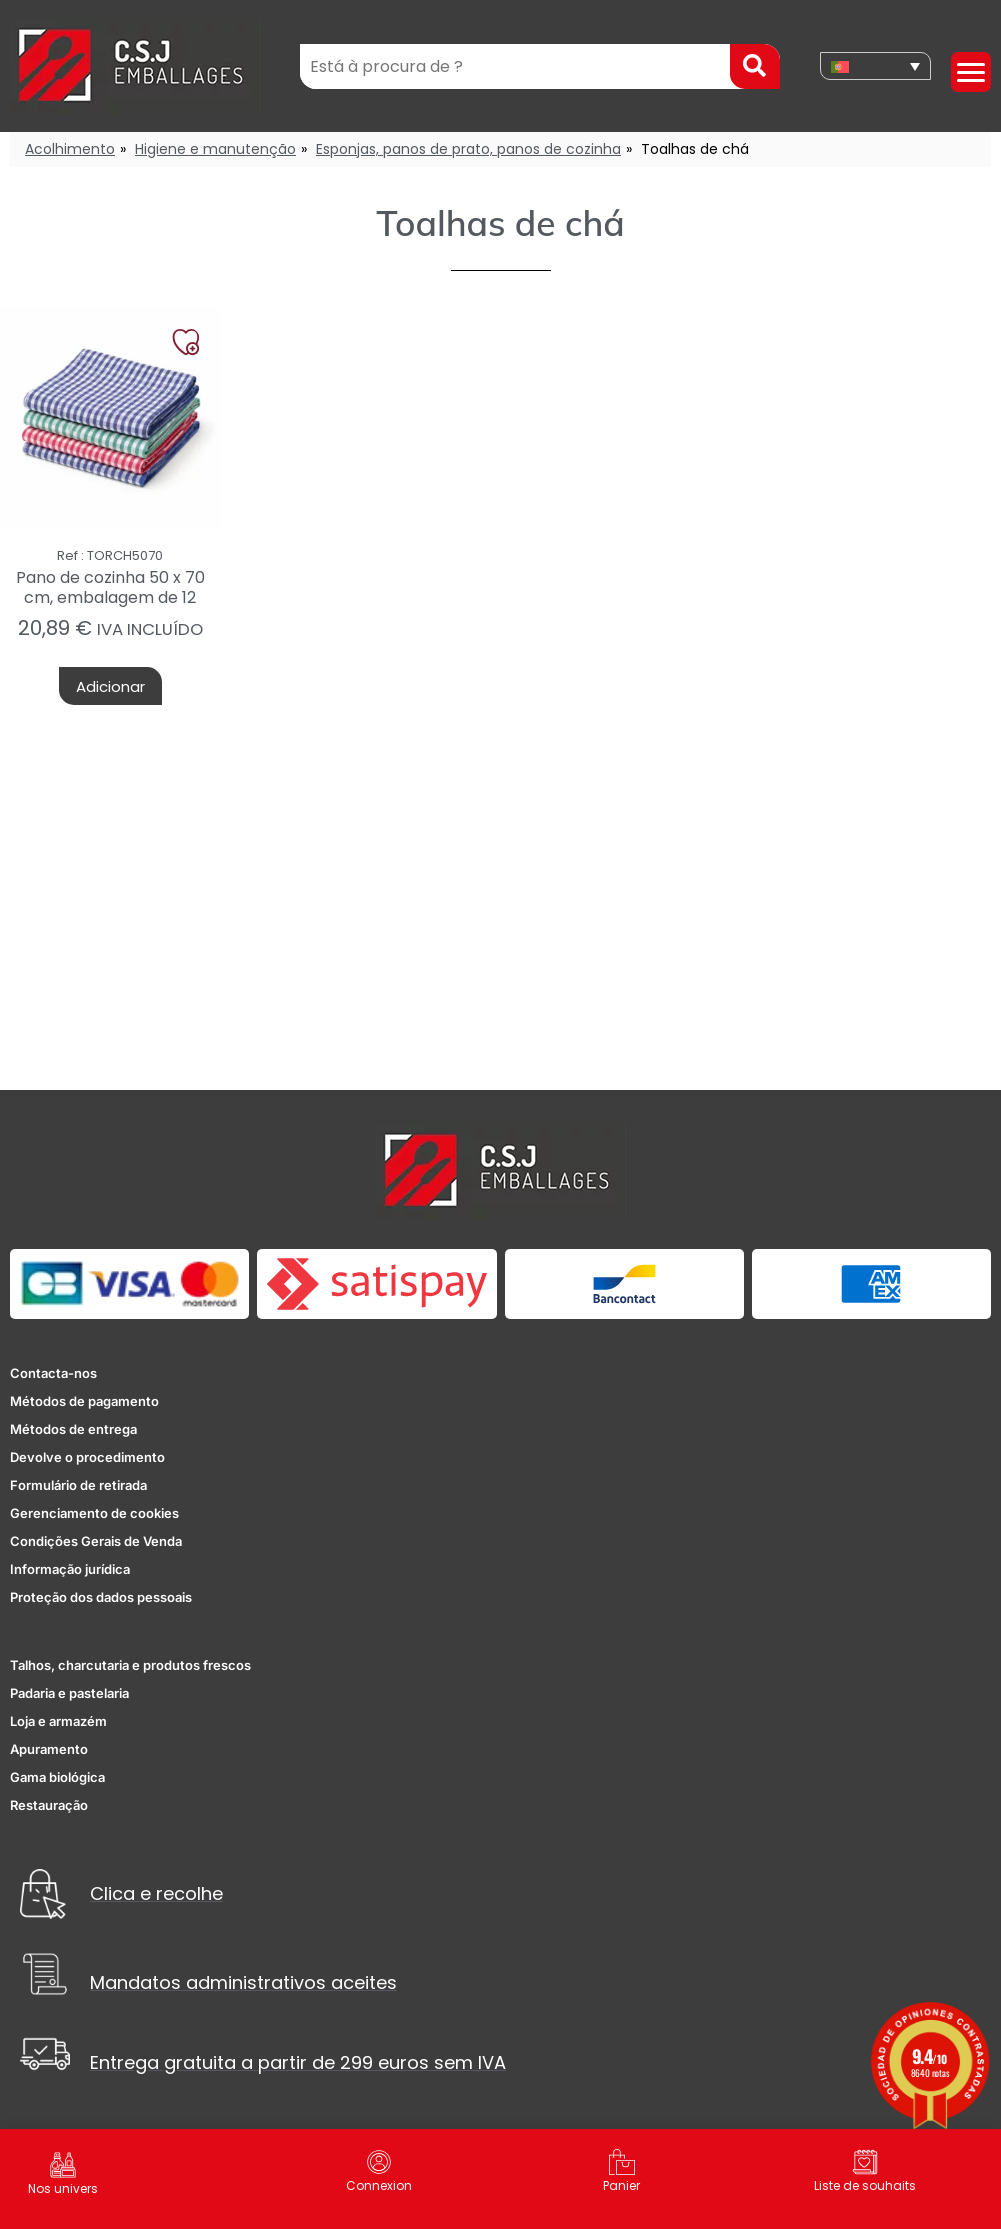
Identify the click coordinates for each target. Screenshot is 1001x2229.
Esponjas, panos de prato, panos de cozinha (468, 149)
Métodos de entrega (73, 1429)
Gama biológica (57, 1777)
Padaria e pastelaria (69, 1693)
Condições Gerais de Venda (96, 1541)
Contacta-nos (53, 1373)
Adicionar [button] (110, 686)
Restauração (49, 1805)
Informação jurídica (70, 1569)
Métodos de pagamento (84, 1401)
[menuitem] (875, 66)
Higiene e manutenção (215, 149)
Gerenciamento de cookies (94, 1513)
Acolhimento (70, 149)
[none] (875, 66)
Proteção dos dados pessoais (101, 1597)
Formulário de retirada (78, 1485)
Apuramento (49, 1749)
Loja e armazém (58, 1721)
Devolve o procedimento (87, 1457)
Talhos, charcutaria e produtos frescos (130, 1665)
